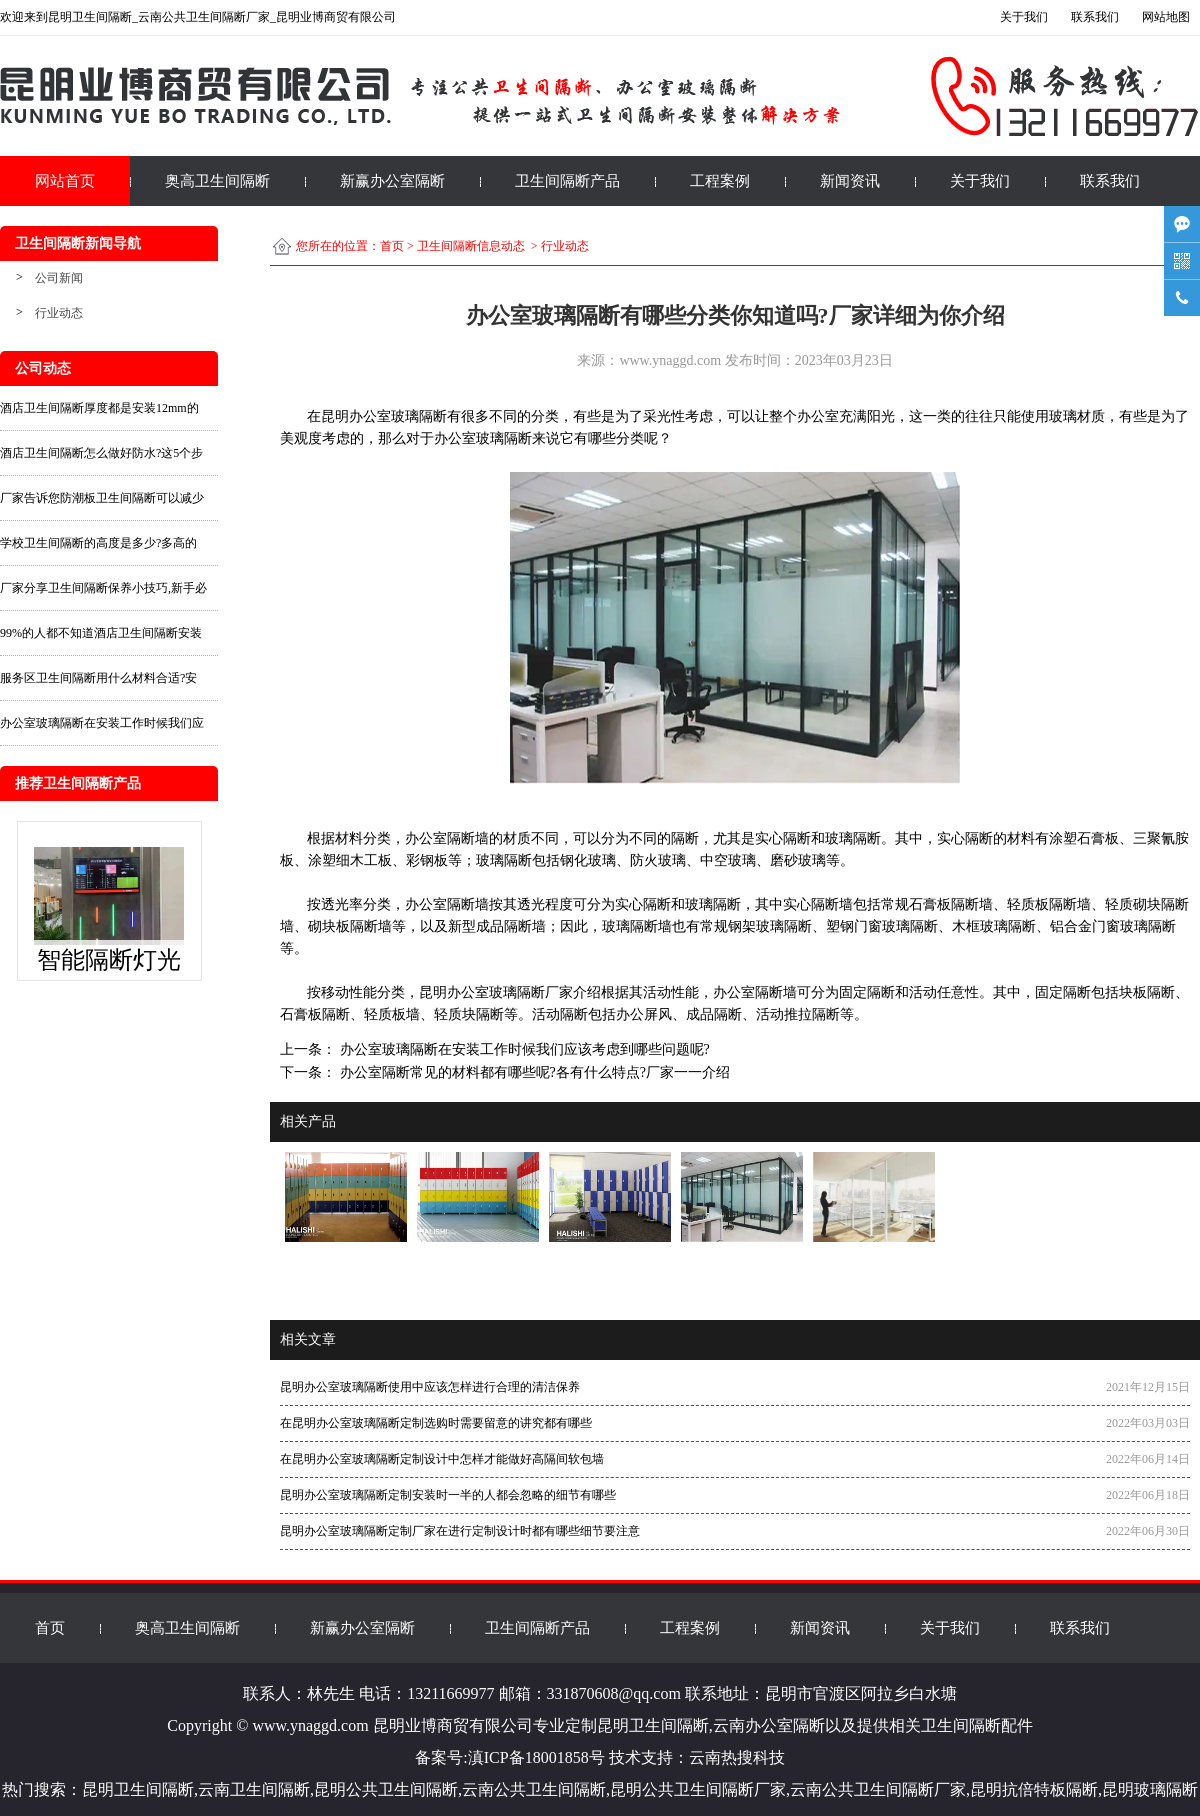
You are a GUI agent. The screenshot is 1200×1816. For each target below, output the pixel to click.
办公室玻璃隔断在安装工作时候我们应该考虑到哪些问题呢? (523, 1049)
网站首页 (65, 181)
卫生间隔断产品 (567, 181)
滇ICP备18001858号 (536, 1757)
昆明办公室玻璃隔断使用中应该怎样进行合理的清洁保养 (430, 1387)
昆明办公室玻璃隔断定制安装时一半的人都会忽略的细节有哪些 (448, 1495)
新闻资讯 (850, 181)
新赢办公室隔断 (392, 181)
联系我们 (1110, 181)
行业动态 (59, 313)
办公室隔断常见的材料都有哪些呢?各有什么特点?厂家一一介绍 (533, 1072)
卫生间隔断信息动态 (471, 246)
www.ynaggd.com (670, 360)
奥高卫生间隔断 (217, 181)
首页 (392, 246)
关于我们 (980, 181)
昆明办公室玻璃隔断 (384, 416)
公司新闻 (59, 278)
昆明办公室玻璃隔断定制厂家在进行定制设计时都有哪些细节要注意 (460, 1531)
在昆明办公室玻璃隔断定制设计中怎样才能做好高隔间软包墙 (442, 1459)
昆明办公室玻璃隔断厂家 (496, 992)
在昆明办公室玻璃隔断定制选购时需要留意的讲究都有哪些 (436, 1423)
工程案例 (720, 181)
